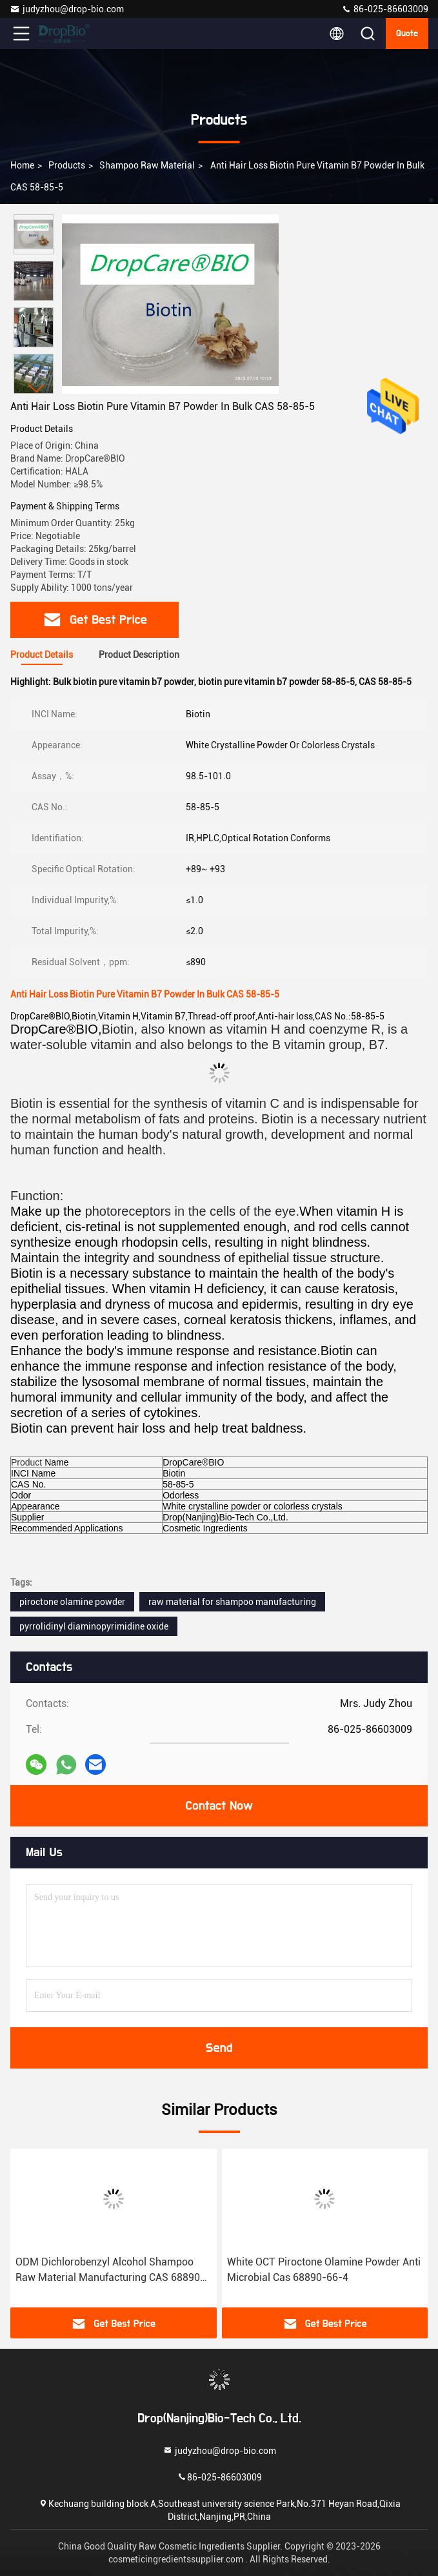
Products (66, 165)
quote (407, 33)
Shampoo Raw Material (147, 165)
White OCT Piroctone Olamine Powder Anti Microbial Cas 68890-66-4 (324, 2270)
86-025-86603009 (384, 9)
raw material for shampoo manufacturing (232, 1602)
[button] (37, 388)
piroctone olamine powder (72, 1602)
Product (26, 1462)
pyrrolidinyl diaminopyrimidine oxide (93, 1626)
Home (22, 165)
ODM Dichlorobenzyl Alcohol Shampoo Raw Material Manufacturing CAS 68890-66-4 (109, 2270)
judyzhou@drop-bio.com (67, 9)
